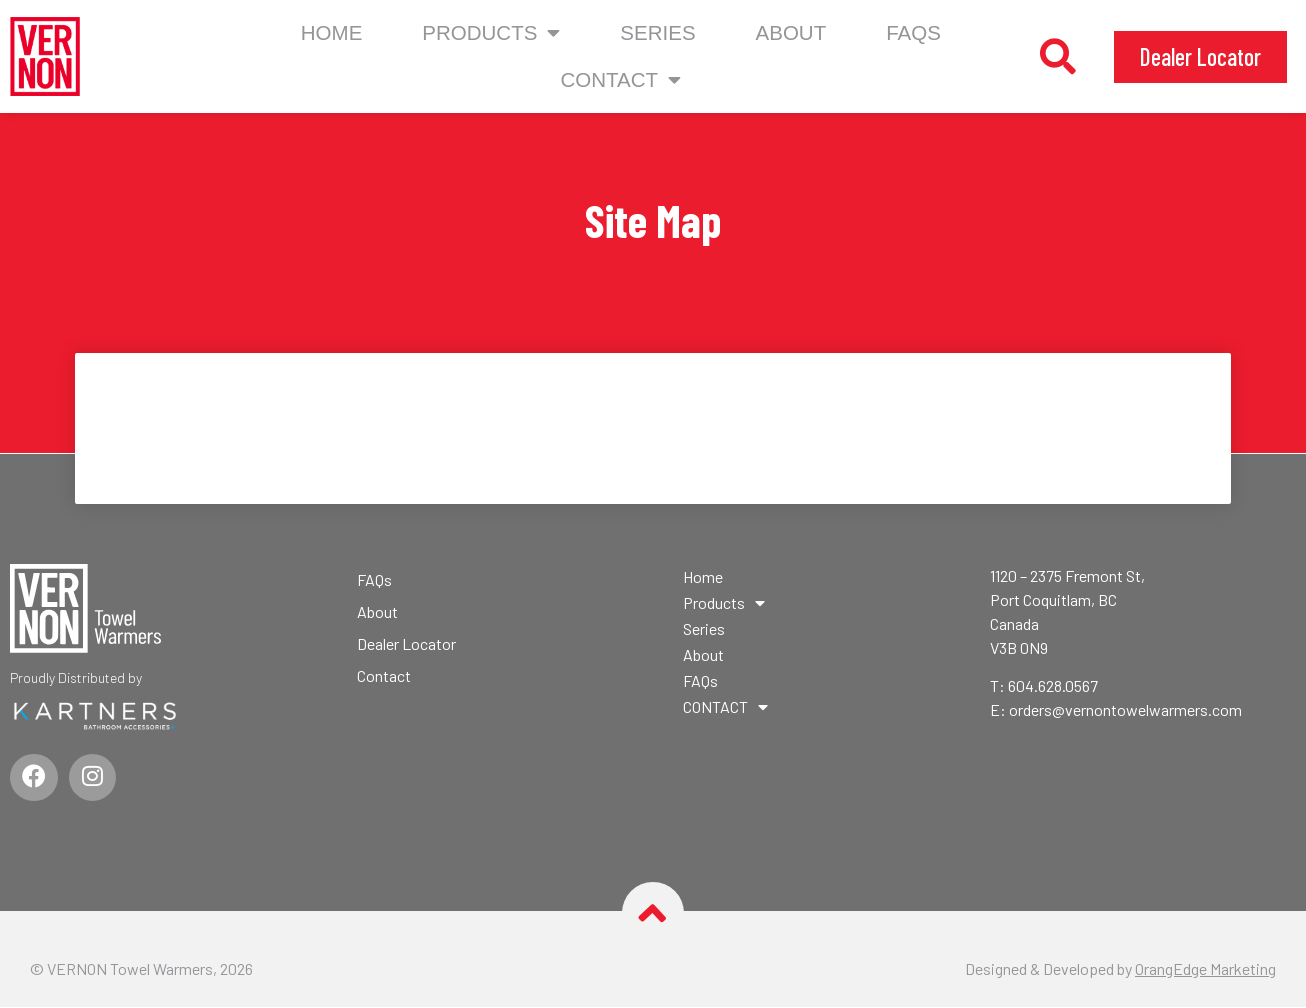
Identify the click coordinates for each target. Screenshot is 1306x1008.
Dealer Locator (406, 643)
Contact (384, 675)
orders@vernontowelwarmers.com (1125, 709)
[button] (1058, 57)
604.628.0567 (1053, 685)
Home (332, 32)
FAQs (913, 32)
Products (491, 33)
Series (657, 32)
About (791, 32)
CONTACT (621, 80)
